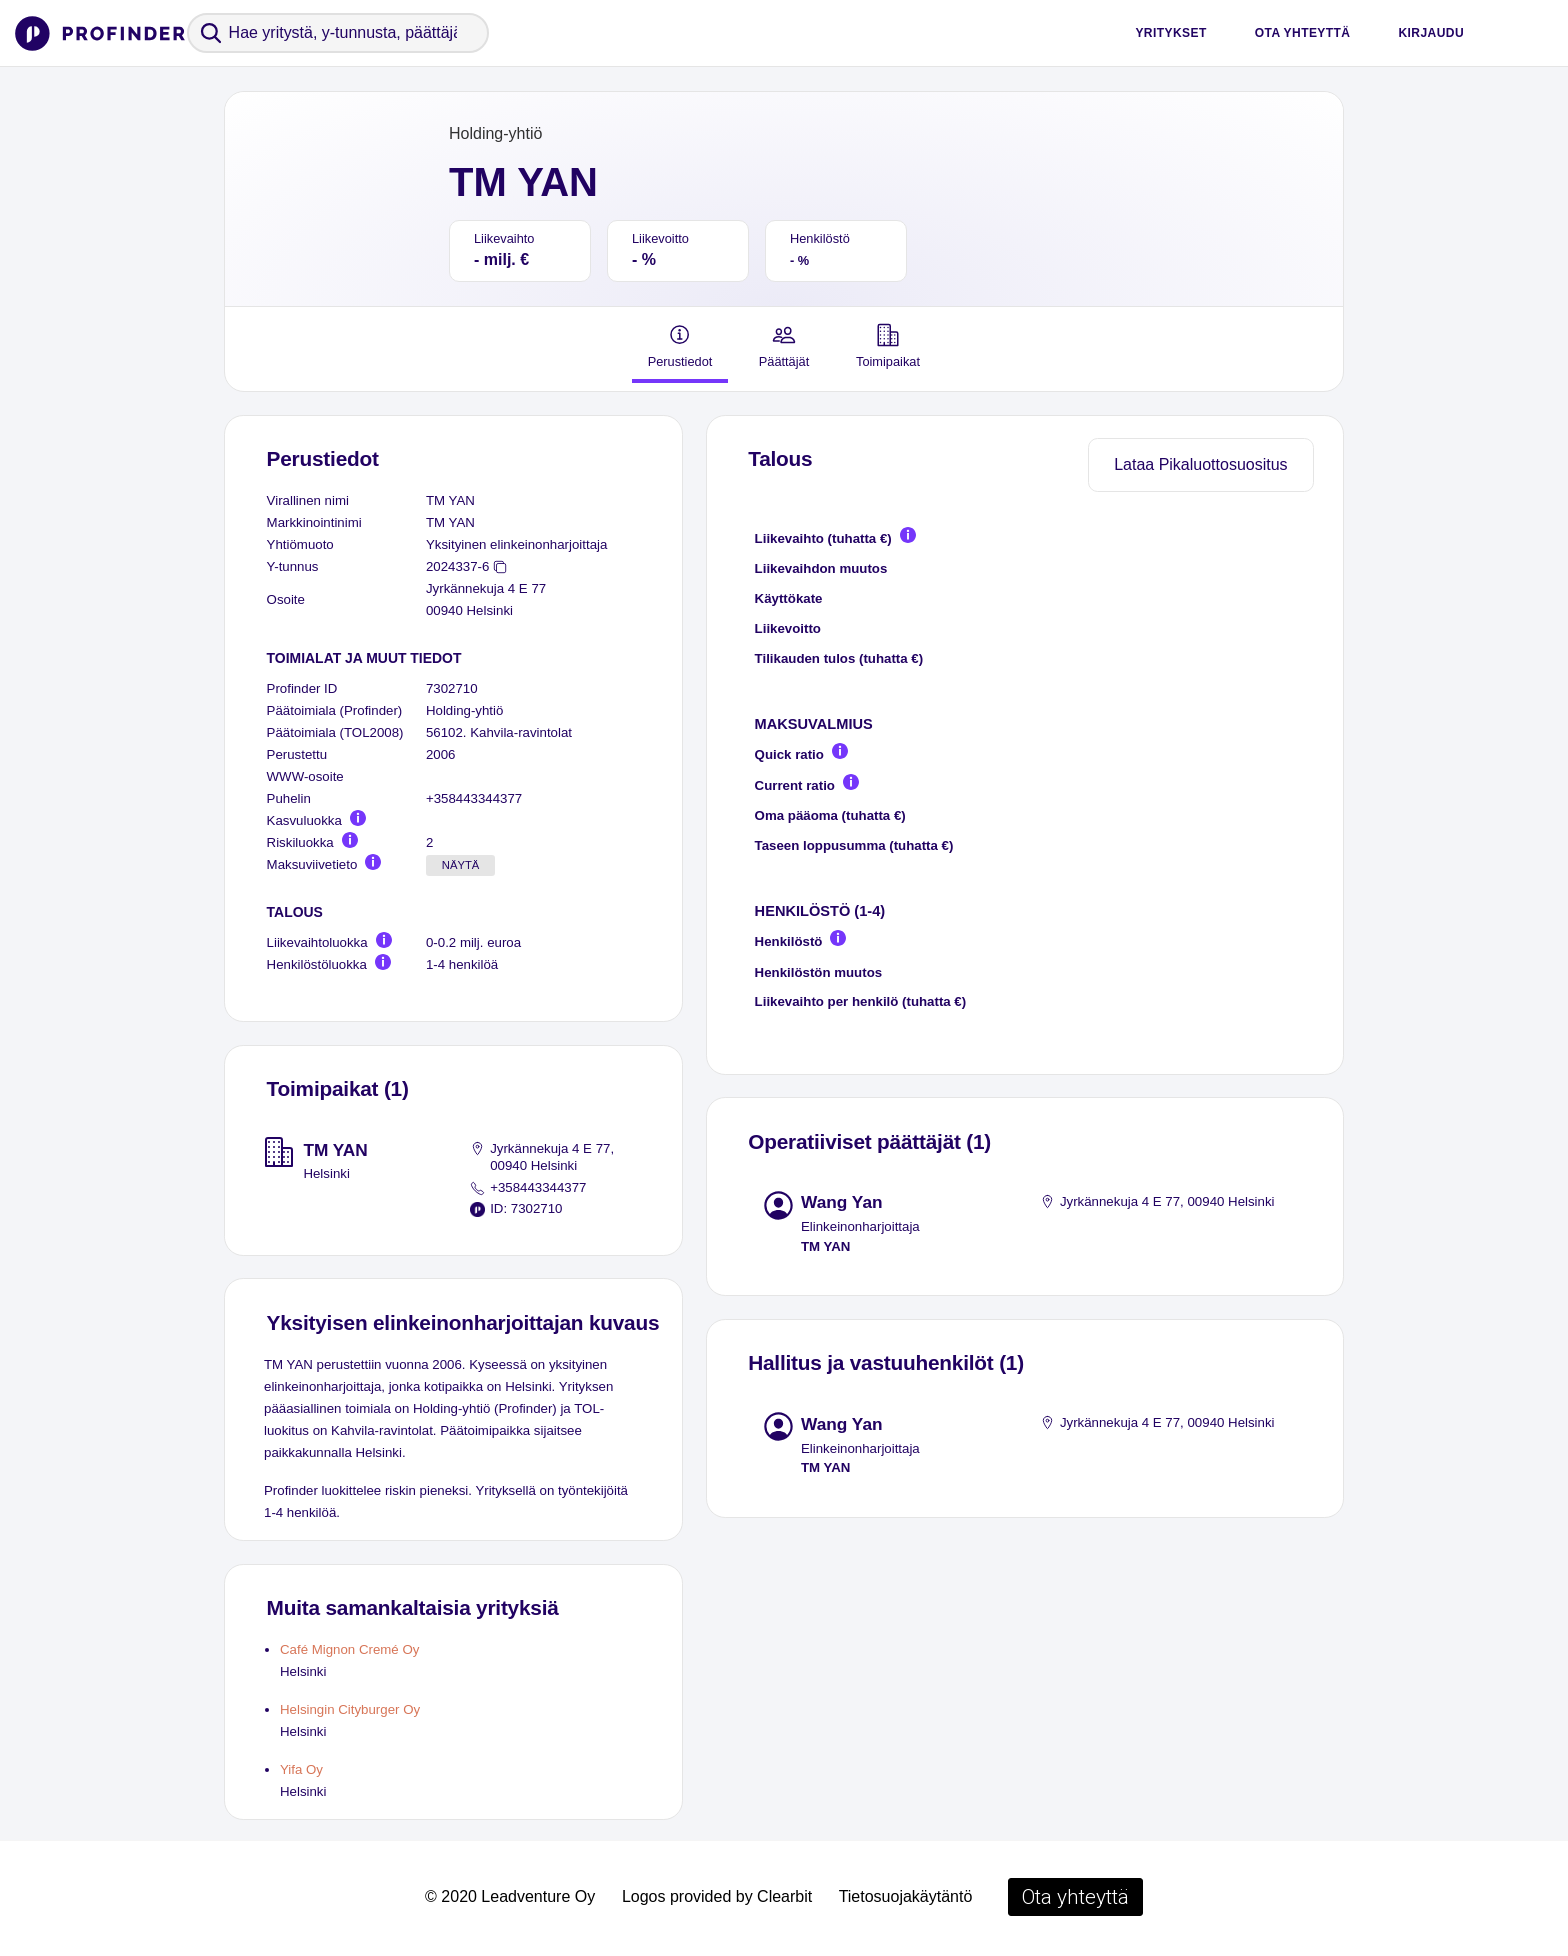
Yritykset (1170, 33)
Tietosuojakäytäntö (906, 1896)
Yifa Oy (301, 1769)
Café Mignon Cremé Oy (349, 1649)
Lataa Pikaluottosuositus (1200, 464)
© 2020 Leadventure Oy (510, 1896)
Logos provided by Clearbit (717, 1896)
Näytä (461, 865)
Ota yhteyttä (1303, 33)
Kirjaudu (1431, 33)
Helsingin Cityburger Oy (350, 1709)
